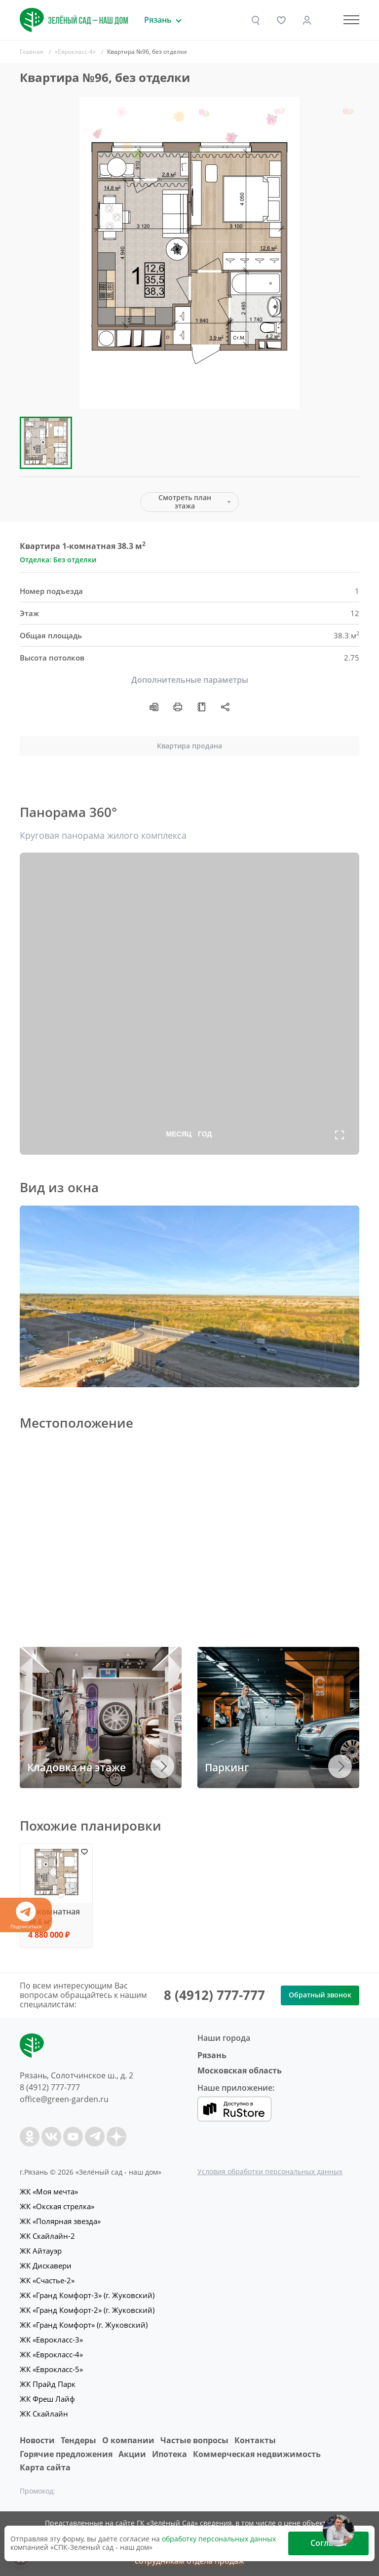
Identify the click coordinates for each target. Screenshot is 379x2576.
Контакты (255, 2440)
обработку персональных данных (219, 2538)
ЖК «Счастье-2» (47, 2280)
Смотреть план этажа (184, 501)
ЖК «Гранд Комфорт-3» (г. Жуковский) (87, 2295)
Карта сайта (45, 2467)
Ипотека (169, 2454)
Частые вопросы (194, 2440)
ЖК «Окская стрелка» (57, 2206)
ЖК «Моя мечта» (49, 2191)
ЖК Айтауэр (41, 2251)
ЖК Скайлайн (44, 2414)
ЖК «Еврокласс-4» (51, 2354)
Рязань (212, 2055)
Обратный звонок (320, 1994)
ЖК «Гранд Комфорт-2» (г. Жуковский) (87, 2310)
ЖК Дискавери (46, 2265)
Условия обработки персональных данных (269, 2171)
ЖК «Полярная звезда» (60, 2221)
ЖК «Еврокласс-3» (51, 2339)
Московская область (239, 2070)
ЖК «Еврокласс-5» (51, 2369)
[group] (189, 253)
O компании (128, 2440)
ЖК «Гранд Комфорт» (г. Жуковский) (84, 2325)
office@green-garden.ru (64, 2099)
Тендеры (78, 2440)
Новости (37, 2440)
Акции (132, 2454)
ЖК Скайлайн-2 (47, 2236)
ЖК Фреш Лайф (47, 2399)
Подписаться (26, 1916)
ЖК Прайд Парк (48, 2384)
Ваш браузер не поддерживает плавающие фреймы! (189, 1296)
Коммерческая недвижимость (257, 2454)
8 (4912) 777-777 (214, 1995)
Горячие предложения (66, 2454)
